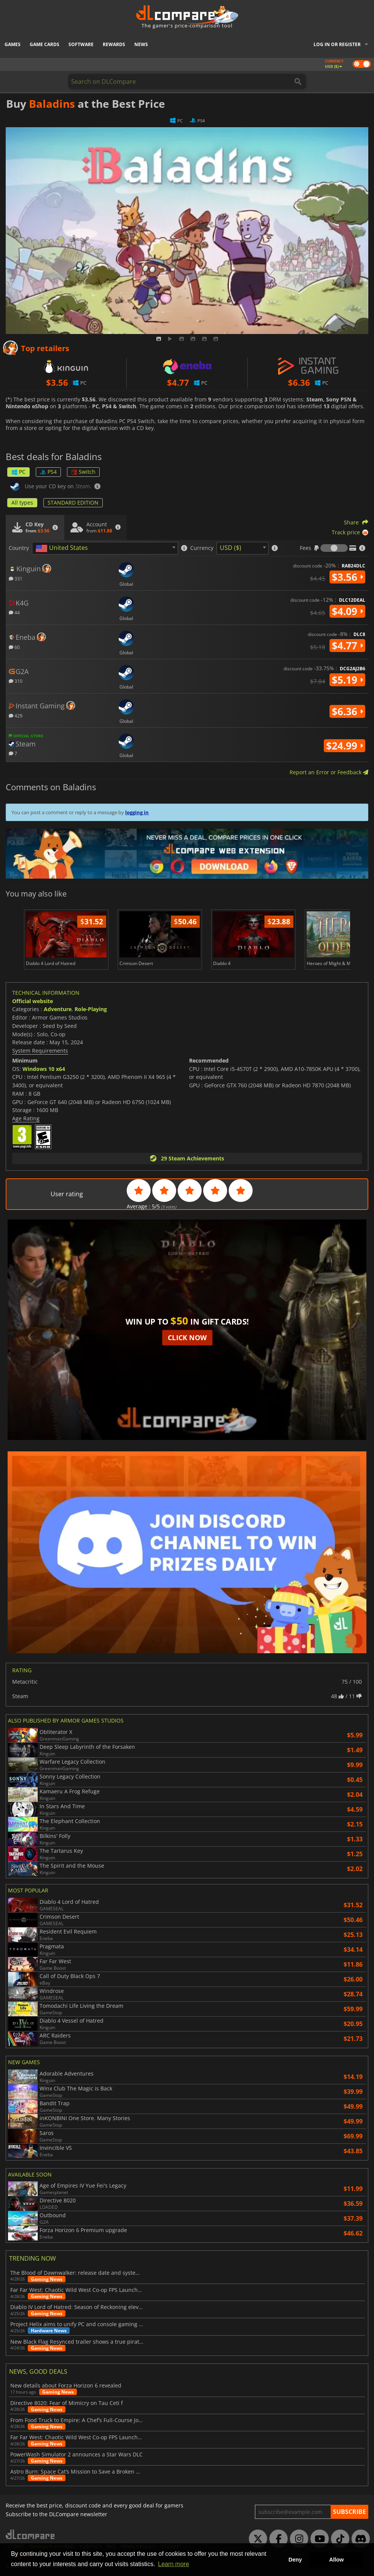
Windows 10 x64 (43, 1068)
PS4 (48, 471)
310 (15, 681)
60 (14, 647)
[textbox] (63, 548)
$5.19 (347, 679)
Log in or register (337, 44)
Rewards (114, 44)
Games (13, 44)
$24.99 (344, 745)
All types (22, 502)
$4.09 (347, 611)
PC (18, 471)
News (141, 44)
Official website (32, 1001)
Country (19, 548)
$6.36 (347, 711)
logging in (137, 812)
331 (15, 578)
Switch (83, 471)
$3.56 (347, 576)
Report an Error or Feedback (329, 772)
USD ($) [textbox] (230, 547)
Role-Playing (91, 1009)
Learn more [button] (173, 2564)
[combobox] (105, 548)
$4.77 (347, 645)
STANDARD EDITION (73, 502)
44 (14, 612)
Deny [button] (295, 2560)
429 (15, 715)
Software (81, 44)
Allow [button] (336, 2560)
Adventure (58, 1009)
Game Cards (44, 44)
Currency (201, 548)
